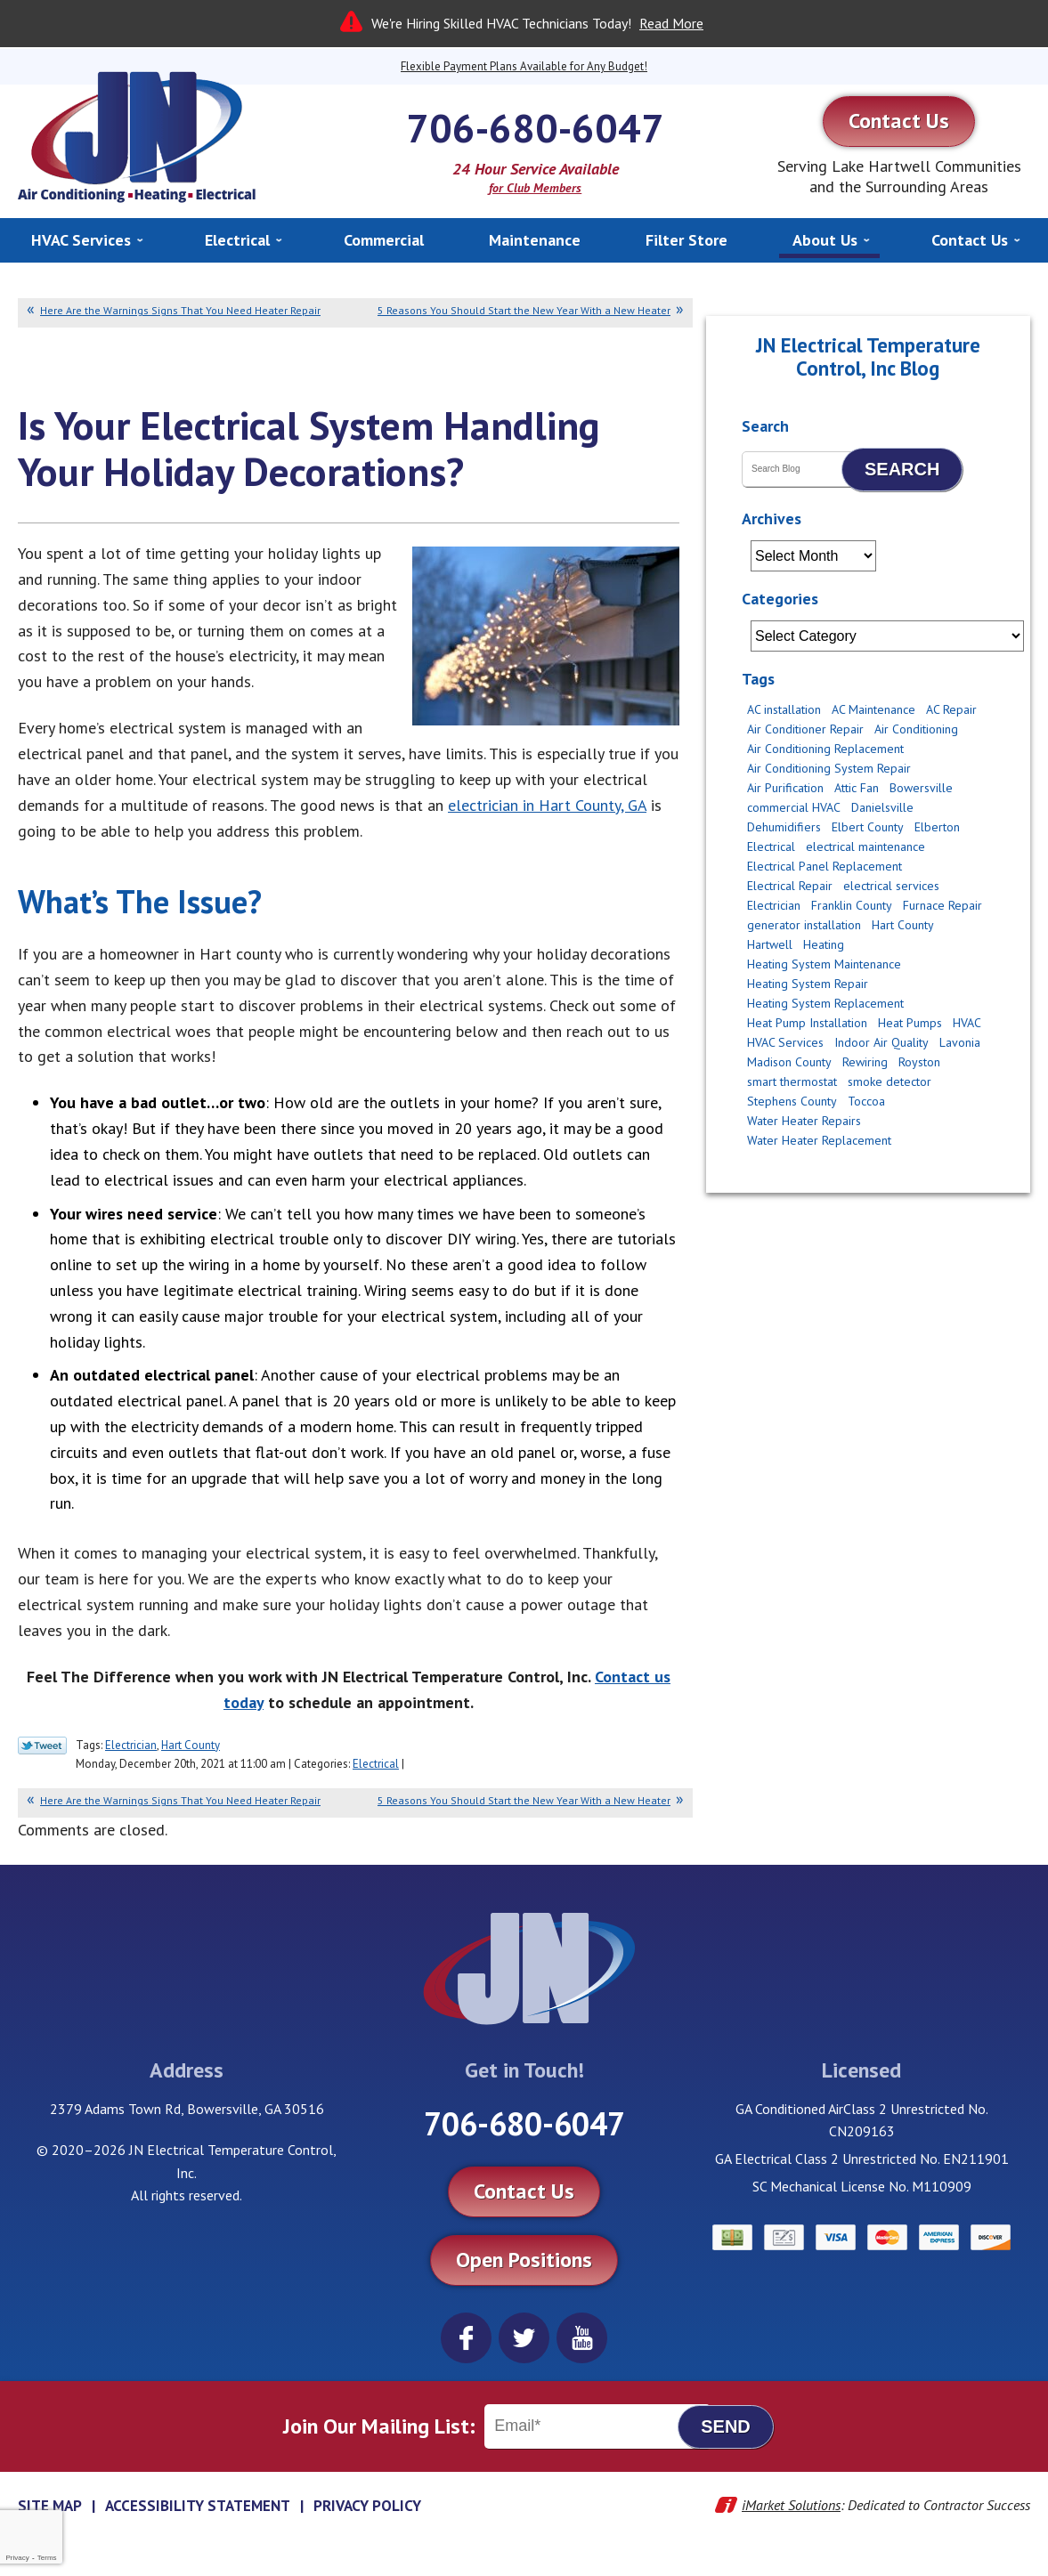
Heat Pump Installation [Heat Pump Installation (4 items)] (807, 1023)
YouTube (581, 2338)
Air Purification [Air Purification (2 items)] (785, 788)
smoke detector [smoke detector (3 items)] (889, 1081)
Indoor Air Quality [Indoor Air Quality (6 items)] (881, 1042)
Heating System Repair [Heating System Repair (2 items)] (807, 984)
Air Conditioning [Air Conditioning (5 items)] (916, 729)
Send (726, 2426)
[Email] (597, 2426)
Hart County (190, 1745)
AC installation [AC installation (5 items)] (784, 709)
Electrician (131, 1745)
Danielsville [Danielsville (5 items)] (882, 807)
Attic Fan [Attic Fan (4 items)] (856, 788)
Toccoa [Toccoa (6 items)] (866, 1101)
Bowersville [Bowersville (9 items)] (921, 788)
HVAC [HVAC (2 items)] (967, 1023)
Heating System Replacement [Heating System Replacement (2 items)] (825, 1003)
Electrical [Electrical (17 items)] (771, 846)
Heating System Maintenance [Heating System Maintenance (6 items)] (824, 964)
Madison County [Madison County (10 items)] (789, 1062)
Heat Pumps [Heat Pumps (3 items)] (910, 1023)
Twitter (524, 2338)
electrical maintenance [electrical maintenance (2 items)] (865, 846)
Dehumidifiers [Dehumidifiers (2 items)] (784, 827)
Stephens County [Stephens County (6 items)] (792, 1101)
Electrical (376, 1763)
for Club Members (535, 188)
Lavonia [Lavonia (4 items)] (959, 1042)
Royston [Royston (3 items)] (919, 1062)
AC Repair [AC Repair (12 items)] (951, 709)
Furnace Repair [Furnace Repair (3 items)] (942, 905)
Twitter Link (42, 1745)
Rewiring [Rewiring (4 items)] (865, 1062)
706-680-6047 (535, 127)
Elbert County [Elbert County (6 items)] (868, 827)
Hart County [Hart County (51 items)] (903, 925)
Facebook (466, 2338)
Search (902, 469)
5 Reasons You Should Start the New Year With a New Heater (524, 310)
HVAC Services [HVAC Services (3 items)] (785, 1042)
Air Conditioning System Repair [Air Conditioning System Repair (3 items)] (829, 768)
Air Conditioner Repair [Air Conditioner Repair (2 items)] (805, 729)
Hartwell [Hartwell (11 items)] (769, 944)
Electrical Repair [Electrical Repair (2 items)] (790, 886)
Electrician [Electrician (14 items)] (773, 905)
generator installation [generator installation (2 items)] (804, 925)
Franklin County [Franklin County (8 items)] (851, 905)
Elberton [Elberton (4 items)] (937, 827)
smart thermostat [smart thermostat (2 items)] (792, 1081)
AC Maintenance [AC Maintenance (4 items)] (873, 709)
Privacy (16, 2558)
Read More (671, 23)
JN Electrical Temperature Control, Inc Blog (868, 356)
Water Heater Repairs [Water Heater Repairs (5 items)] (804, 1121)
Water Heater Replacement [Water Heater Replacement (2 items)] (819, 1140)
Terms (47, 2558)
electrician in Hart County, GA (547, 805)
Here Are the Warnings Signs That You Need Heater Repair (180, 310)
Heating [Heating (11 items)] (823, 944)
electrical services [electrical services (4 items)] (891, 886)
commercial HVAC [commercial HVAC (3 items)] (794, 807)
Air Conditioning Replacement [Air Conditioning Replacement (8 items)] (825, 749)
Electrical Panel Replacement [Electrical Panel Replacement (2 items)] (824, 866)
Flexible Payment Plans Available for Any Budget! (524, 66)
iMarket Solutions (791, 2505)
